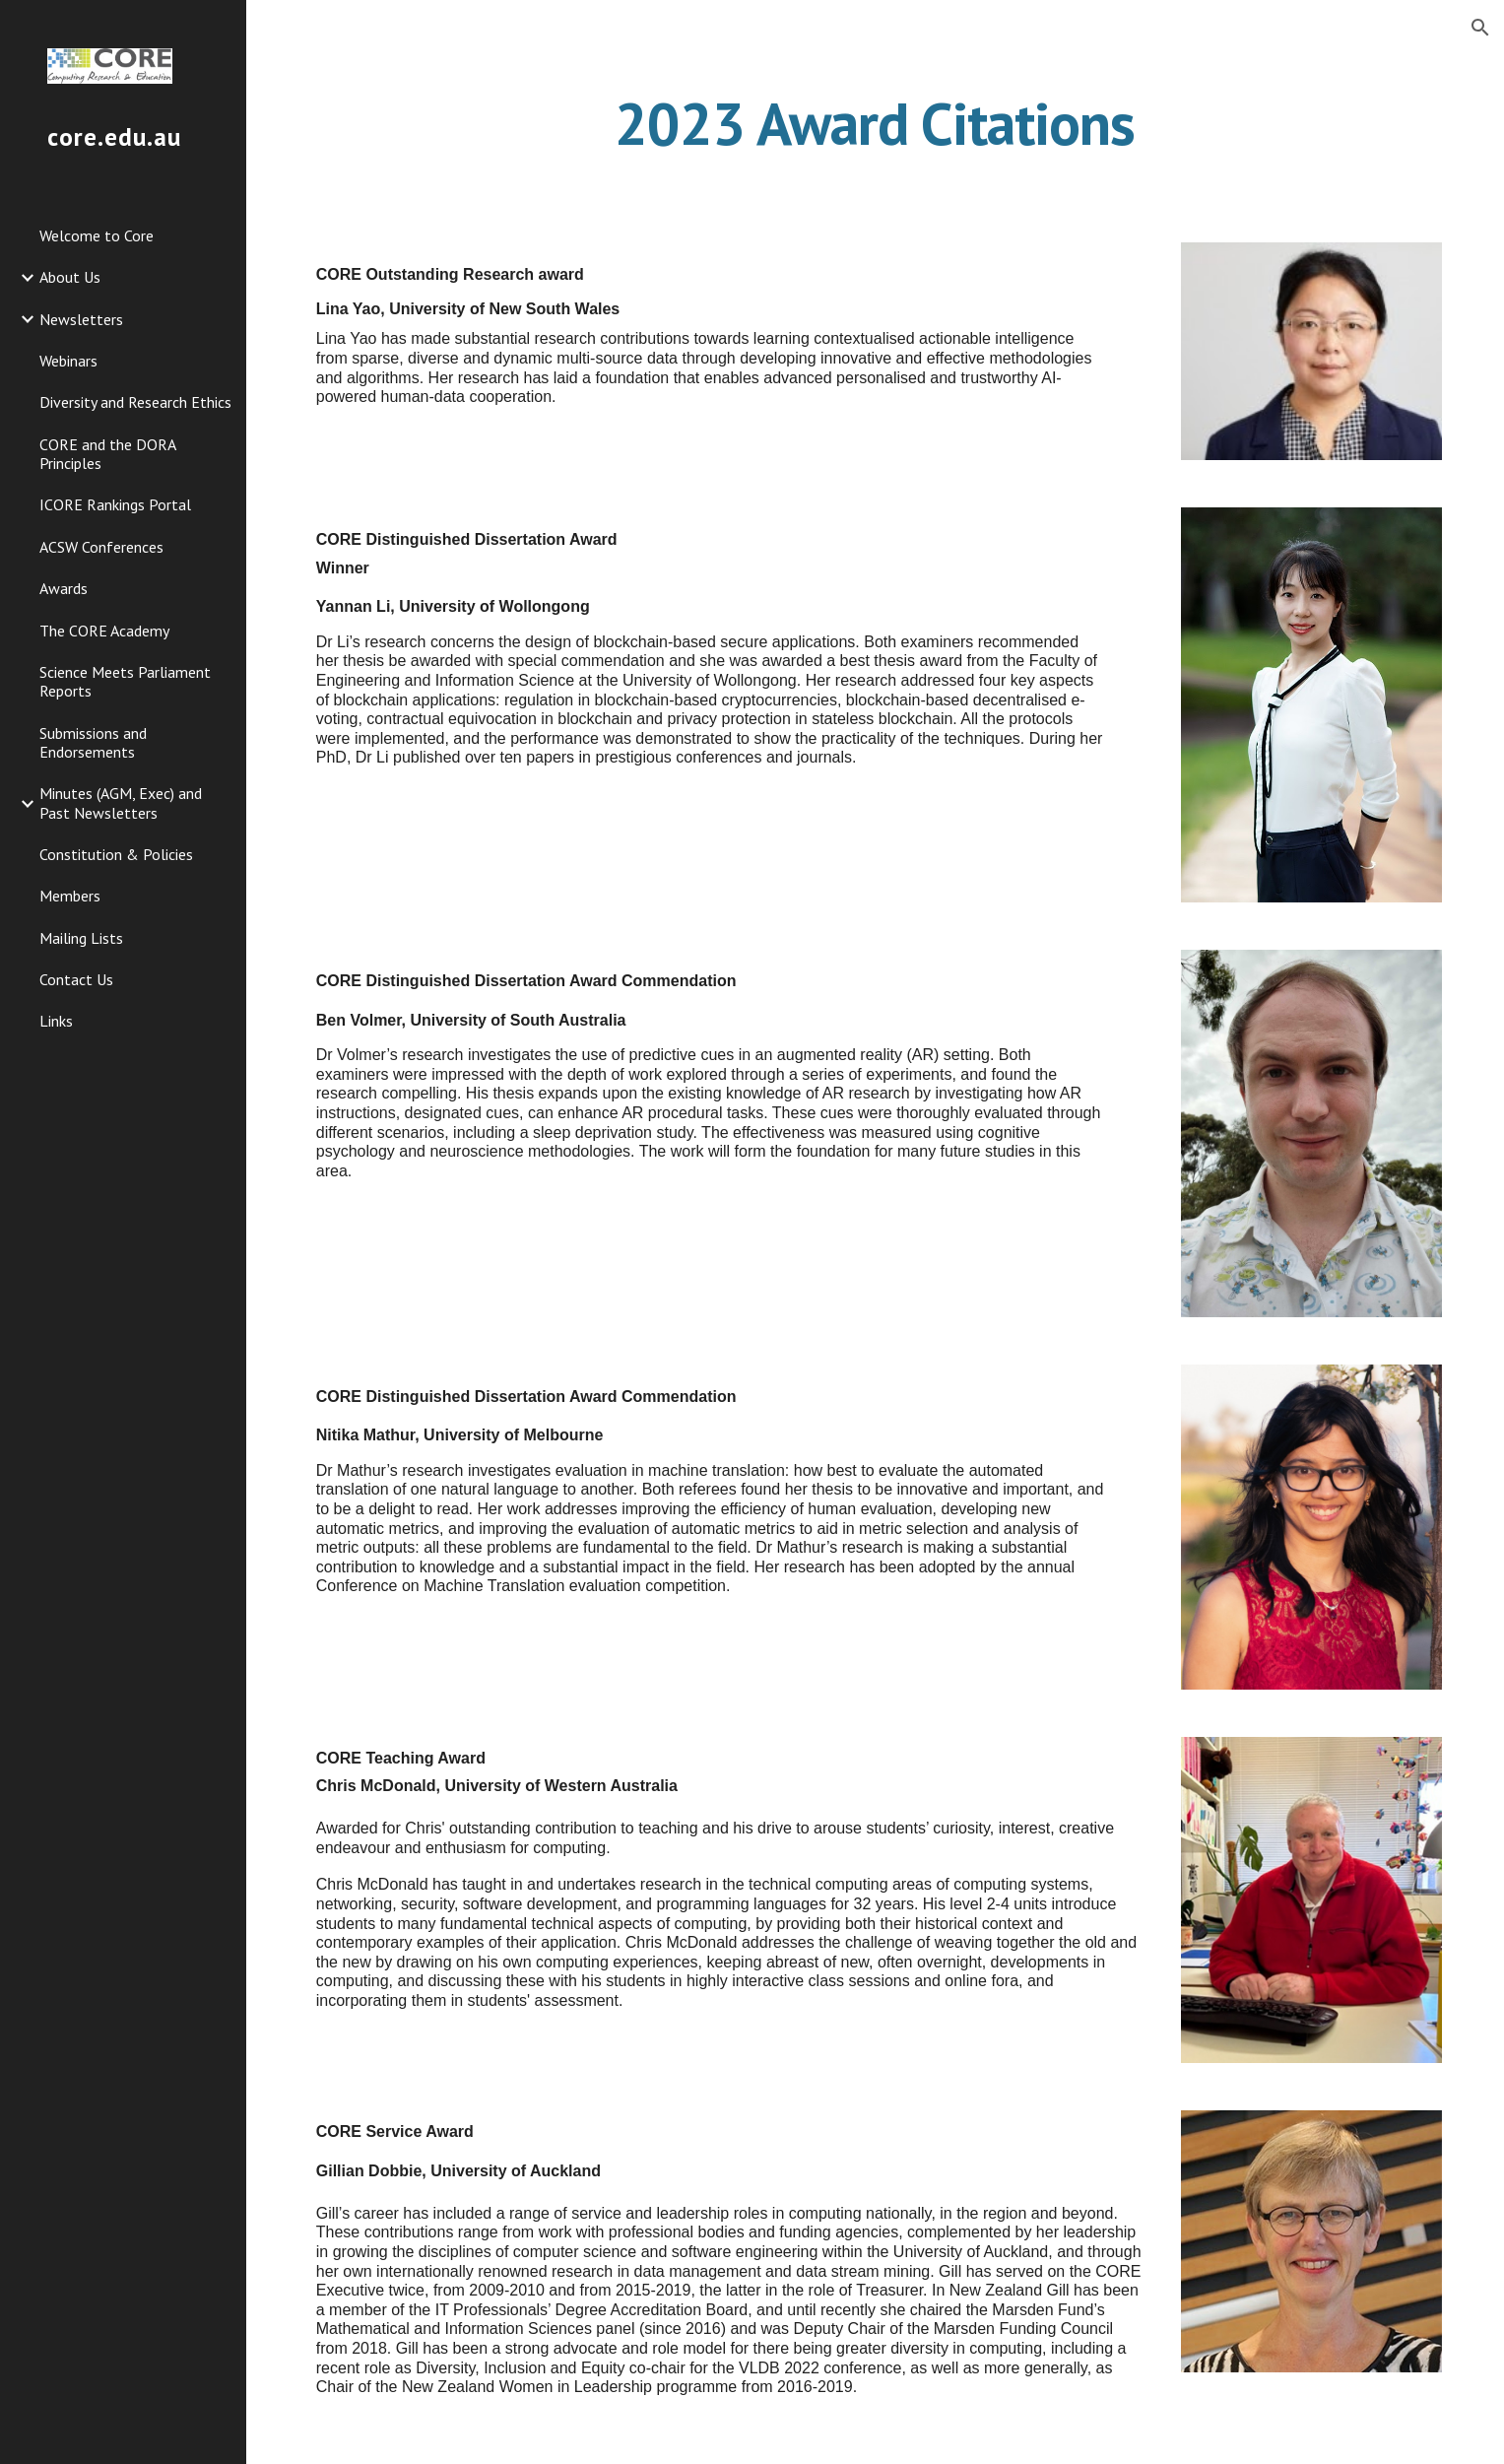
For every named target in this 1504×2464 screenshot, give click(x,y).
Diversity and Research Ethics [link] (135, 402)
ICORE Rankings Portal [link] (115, 504)
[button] (1480, 27)
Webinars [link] (68, 360)
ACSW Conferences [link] (101, 547)
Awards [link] (63, 588)
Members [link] (69, 895)
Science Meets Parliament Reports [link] (125, 681)
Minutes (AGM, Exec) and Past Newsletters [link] (120, 802)
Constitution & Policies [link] (116, 854)
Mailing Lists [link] (81, 938)
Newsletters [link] (81, 319)
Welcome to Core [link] (96, 235)
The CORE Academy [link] (104, 630)
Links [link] (56, 1021)
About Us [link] (69, 277)
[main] (875, 123)
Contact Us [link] (76, 979)
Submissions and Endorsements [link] (93, 742)
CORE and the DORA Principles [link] (107, 453)
